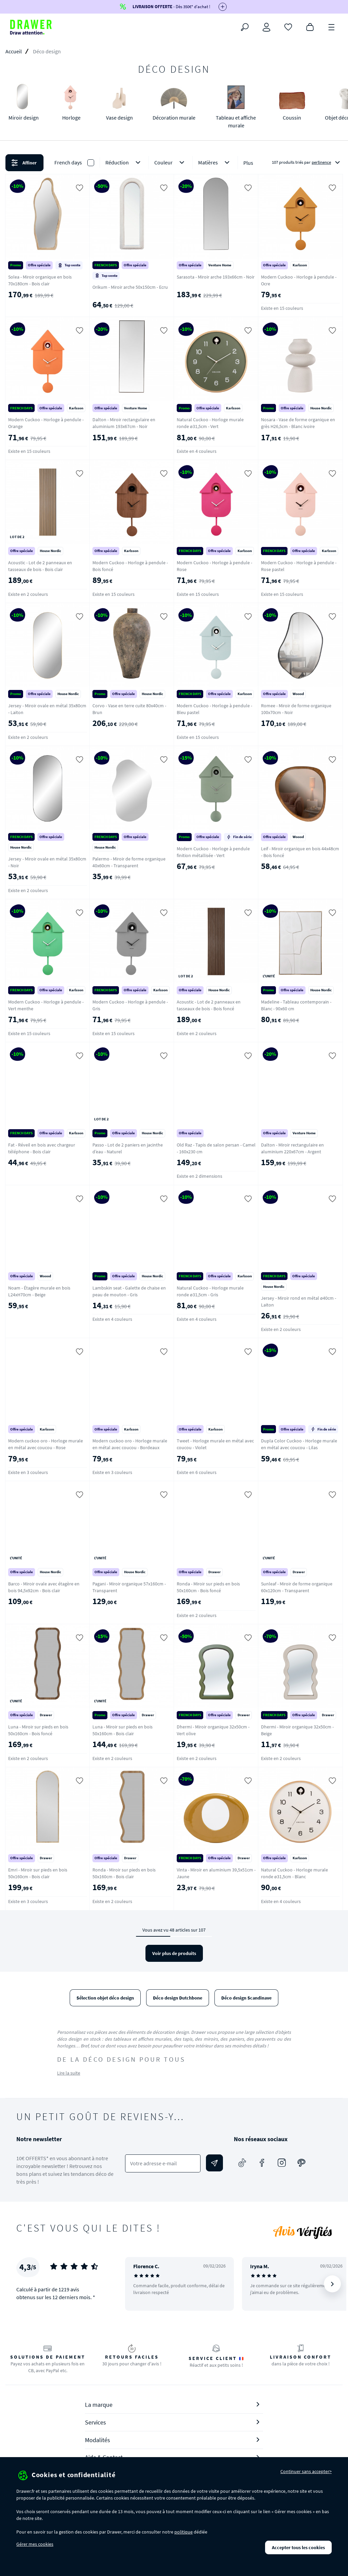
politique (183, 2532)
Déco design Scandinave (246, 1998)
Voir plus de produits (174, 1953)
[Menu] (332, 26)
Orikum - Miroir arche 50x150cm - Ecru (130, 287)
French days (68, 162)
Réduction (124, 162)
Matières (215, 162)
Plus (248, 162)
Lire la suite (68, 2073)
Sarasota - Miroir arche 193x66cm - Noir (216, 277)
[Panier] (310, 26)
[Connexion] (266, 27)
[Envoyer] (214, 2162)
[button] (174, 163)
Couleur (170, 162)
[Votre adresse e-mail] (163, 2163)
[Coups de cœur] (288, 26)
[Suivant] (332, 2283)
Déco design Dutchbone (177, 1998)
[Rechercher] (245, 27)
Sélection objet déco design (105, 1998)
